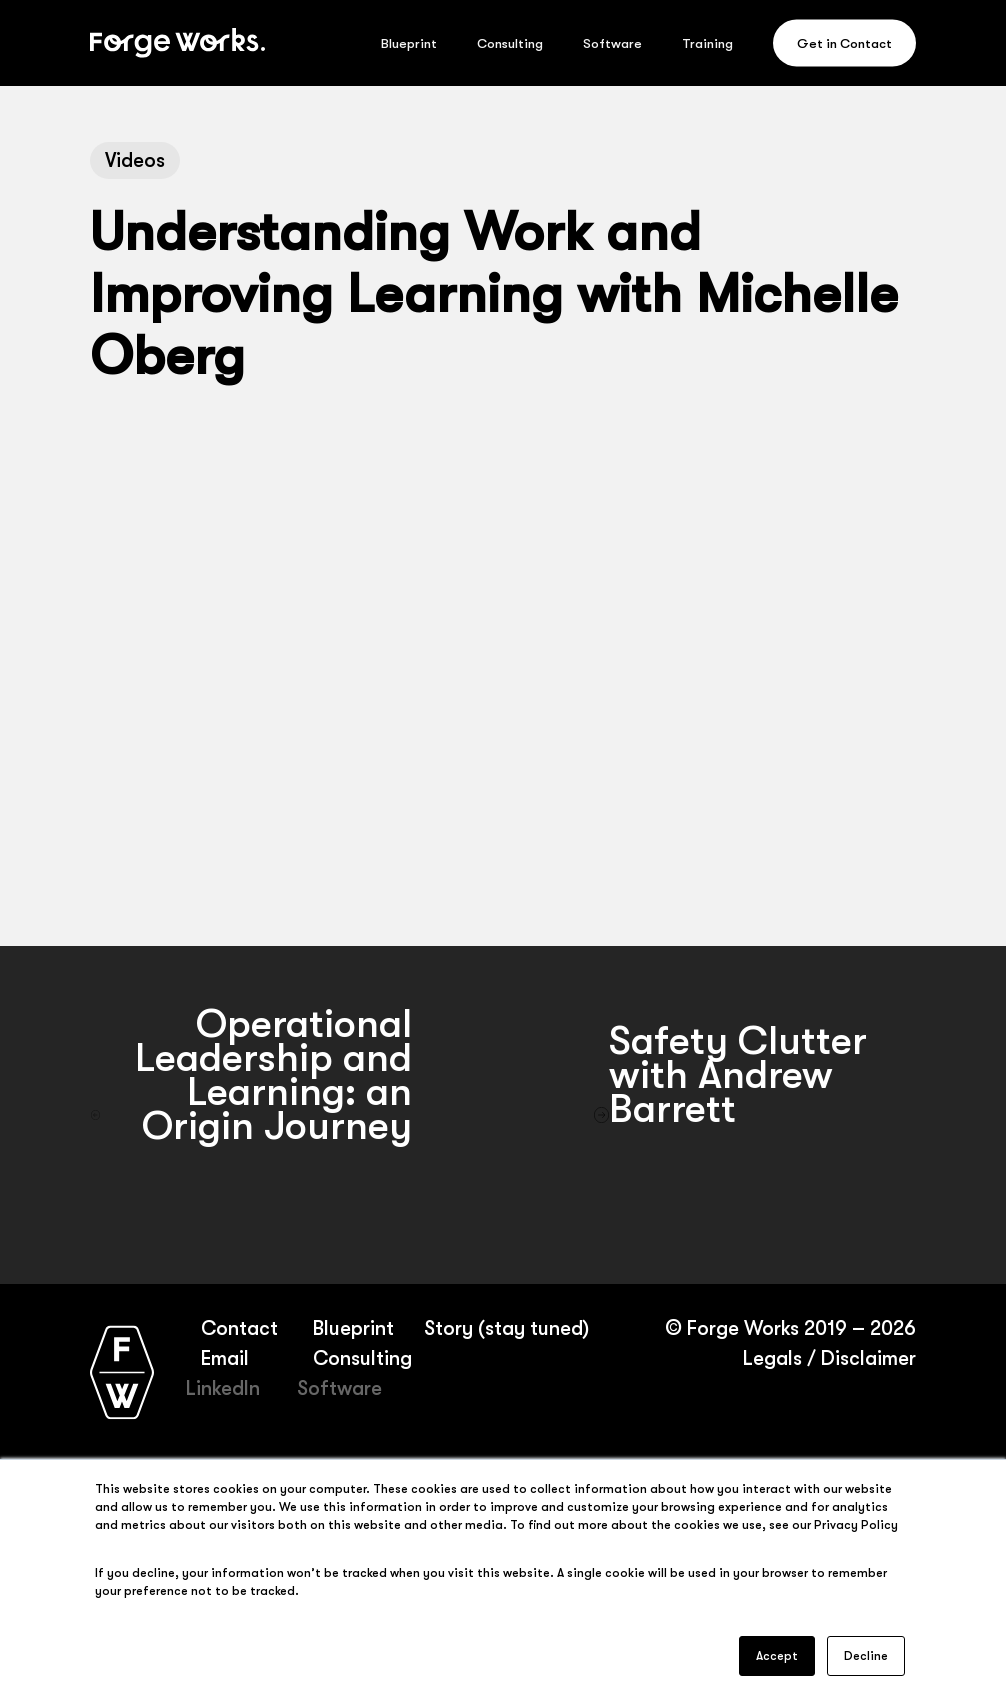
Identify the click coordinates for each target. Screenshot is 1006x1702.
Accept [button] (777, 1656)
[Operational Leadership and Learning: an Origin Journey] (251, 1115)
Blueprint (352, 1328)
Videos (135, 160)
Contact (239, 1328)
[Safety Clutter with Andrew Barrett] (754, 1115)
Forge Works (742, 1328)
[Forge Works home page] (122, 1371)
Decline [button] (866, 1656)
